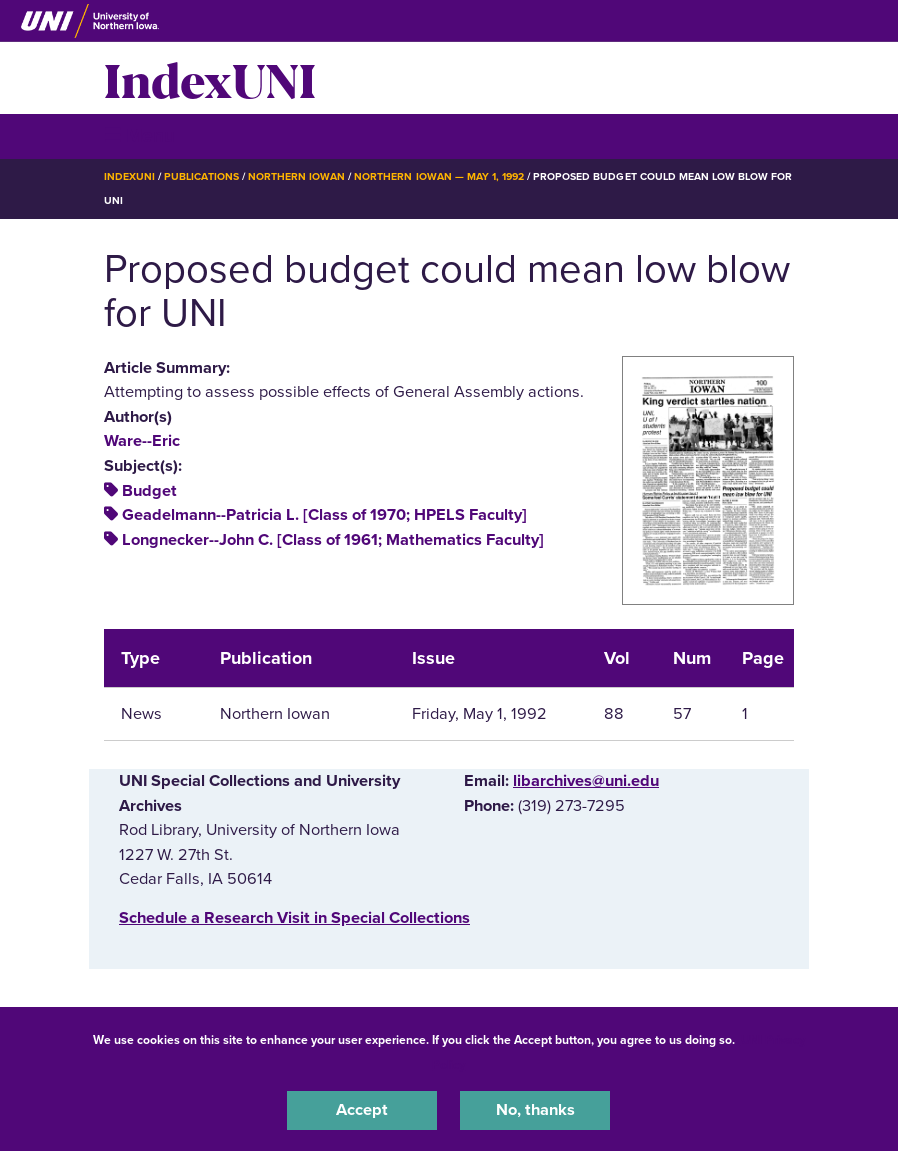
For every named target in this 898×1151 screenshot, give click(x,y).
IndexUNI (210, 78)
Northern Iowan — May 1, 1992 (439, 176)
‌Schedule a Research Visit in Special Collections (294, 918)
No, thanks (535, 1110)
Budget (149, 491)
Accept (362, 1110)
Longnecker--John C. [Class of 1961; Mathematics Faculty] (333, 540)
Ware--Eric (142, 441)
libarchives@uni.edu (586, 781)
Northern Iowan (296, 176)
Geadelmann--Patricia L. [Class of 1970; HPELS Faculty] (324, 515)
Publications (201, 176)
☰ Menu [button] (139, 135)
